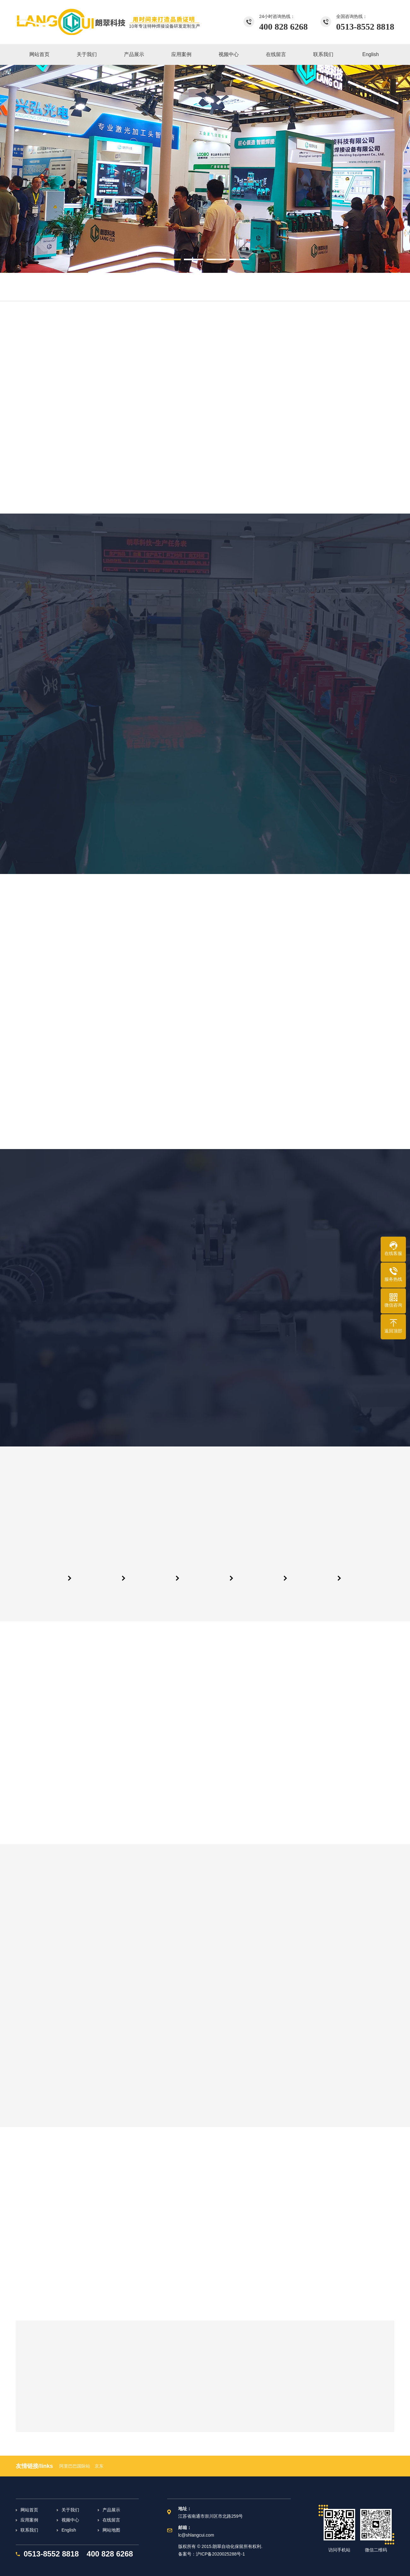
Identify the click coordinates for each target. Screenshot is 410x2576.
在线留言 (111, 2519)
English (69, 2530)
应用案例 (29, 2519)
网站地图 (111, 2530)
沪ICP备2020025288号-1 (220, 2553)
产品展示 (111, 2509)
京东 (99, 2466)
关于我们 (70, 2509)
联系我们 (29, 2530)
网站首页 (29, 2509)
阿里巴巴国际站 (74, 2466)
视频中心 (70, 2519)
